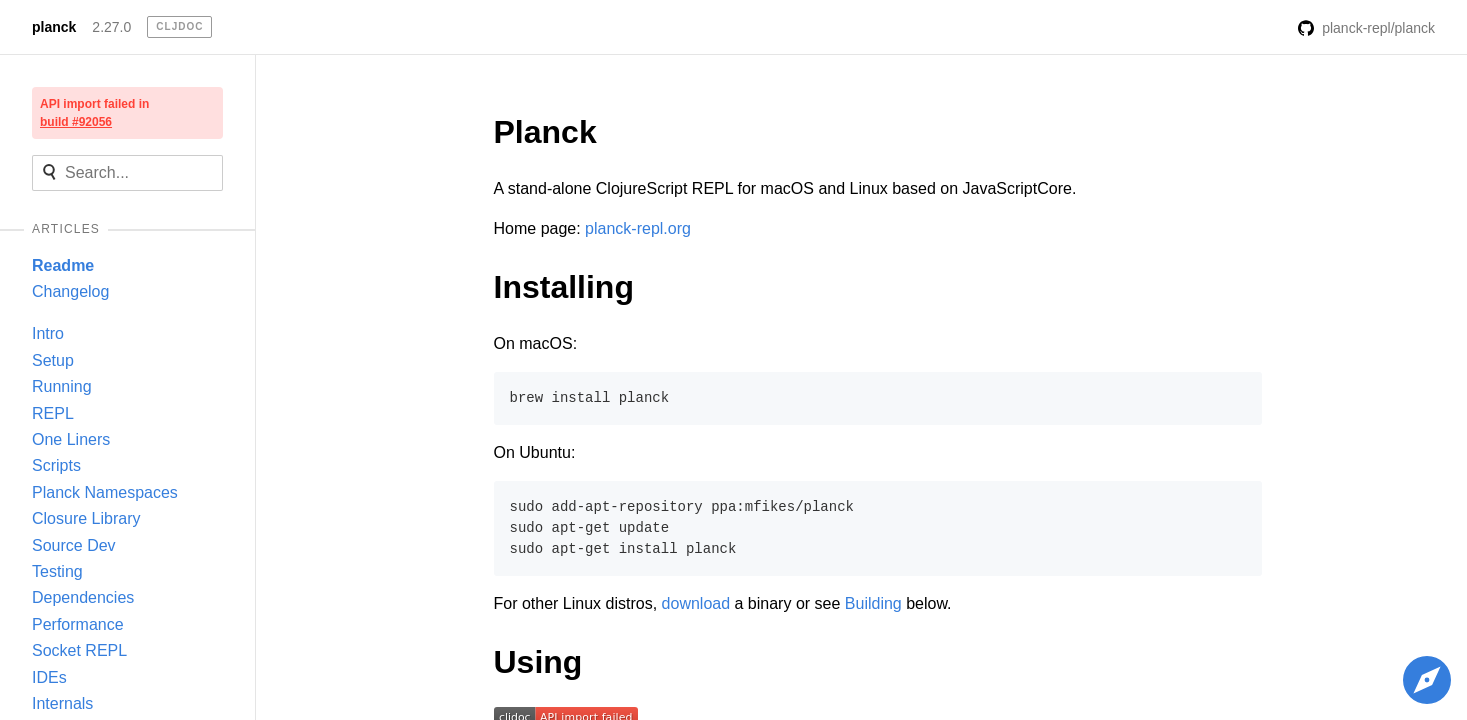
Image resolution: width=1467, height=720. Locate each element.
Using (538, 662)
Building (873, 603)
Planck (545, 132)
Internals (62, 703)
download (696, 603)
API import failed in (94, 113)
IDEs (49, 677)
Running (62, 386)
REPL (53, 413)
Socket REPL (79, 650)
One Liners (71, 439)
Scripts (56, 465)
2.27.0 (111, 27)
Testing (57, 571)
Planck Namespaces (105, 492)
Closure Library (86, 518)
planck (54, 27)
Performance (78, 624)
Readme (63, 265)
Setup (53, 360)
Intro (48, 333)
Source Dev (74, 545)
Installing (564, 287)
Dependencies (83, 597)
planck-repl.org (638, 228)
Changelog (70, 291)
